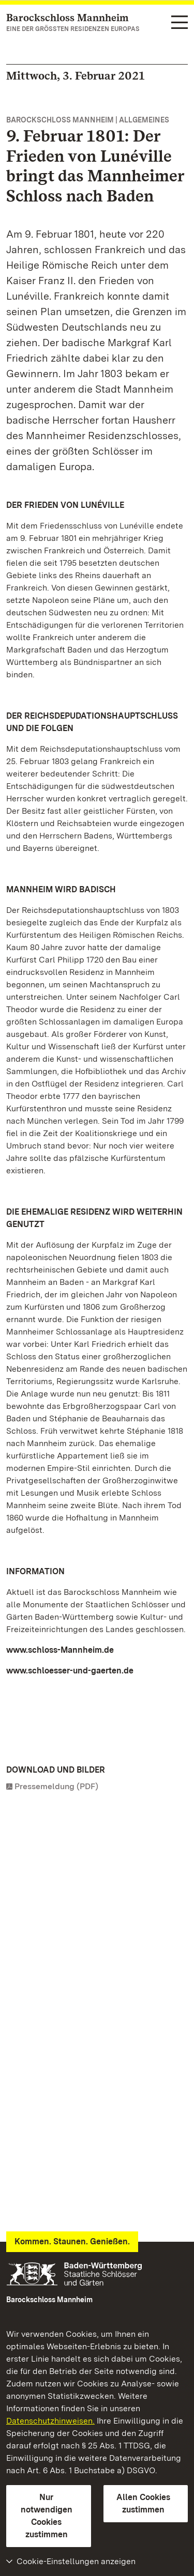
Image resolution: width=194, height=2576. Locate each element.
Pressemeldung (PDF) (56, 1786)
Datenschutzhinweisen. (50, 2421)
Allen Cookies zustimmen (143, 2503)
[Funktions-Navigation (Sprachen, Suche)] (179, 23)
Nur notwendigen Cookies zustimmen (46, 2515)
